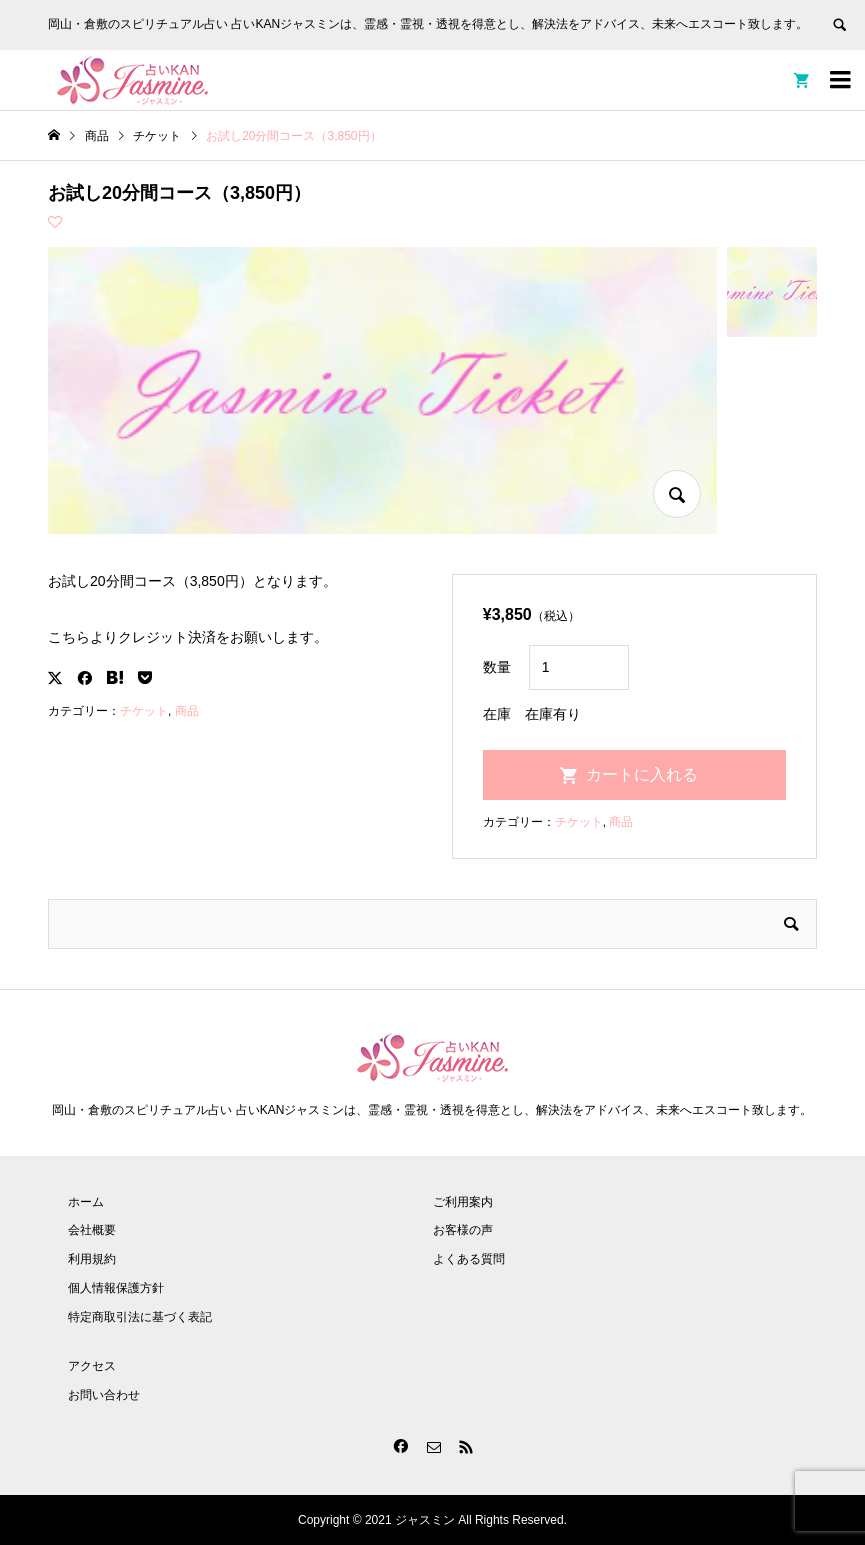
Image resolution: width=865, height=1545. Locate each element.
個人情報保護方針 (116, 1288)
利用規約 (92, 1259)
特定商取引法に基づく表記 (140, 1317)
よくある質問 (469, 1259)
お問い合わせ (104, 1395)
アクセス (92, 1366)
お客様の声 (463, 1230)
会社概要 (92, 1230)
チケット (144, 711)
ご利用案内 (463, 1202)
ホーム (86, 1202)
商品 (187, 711)
